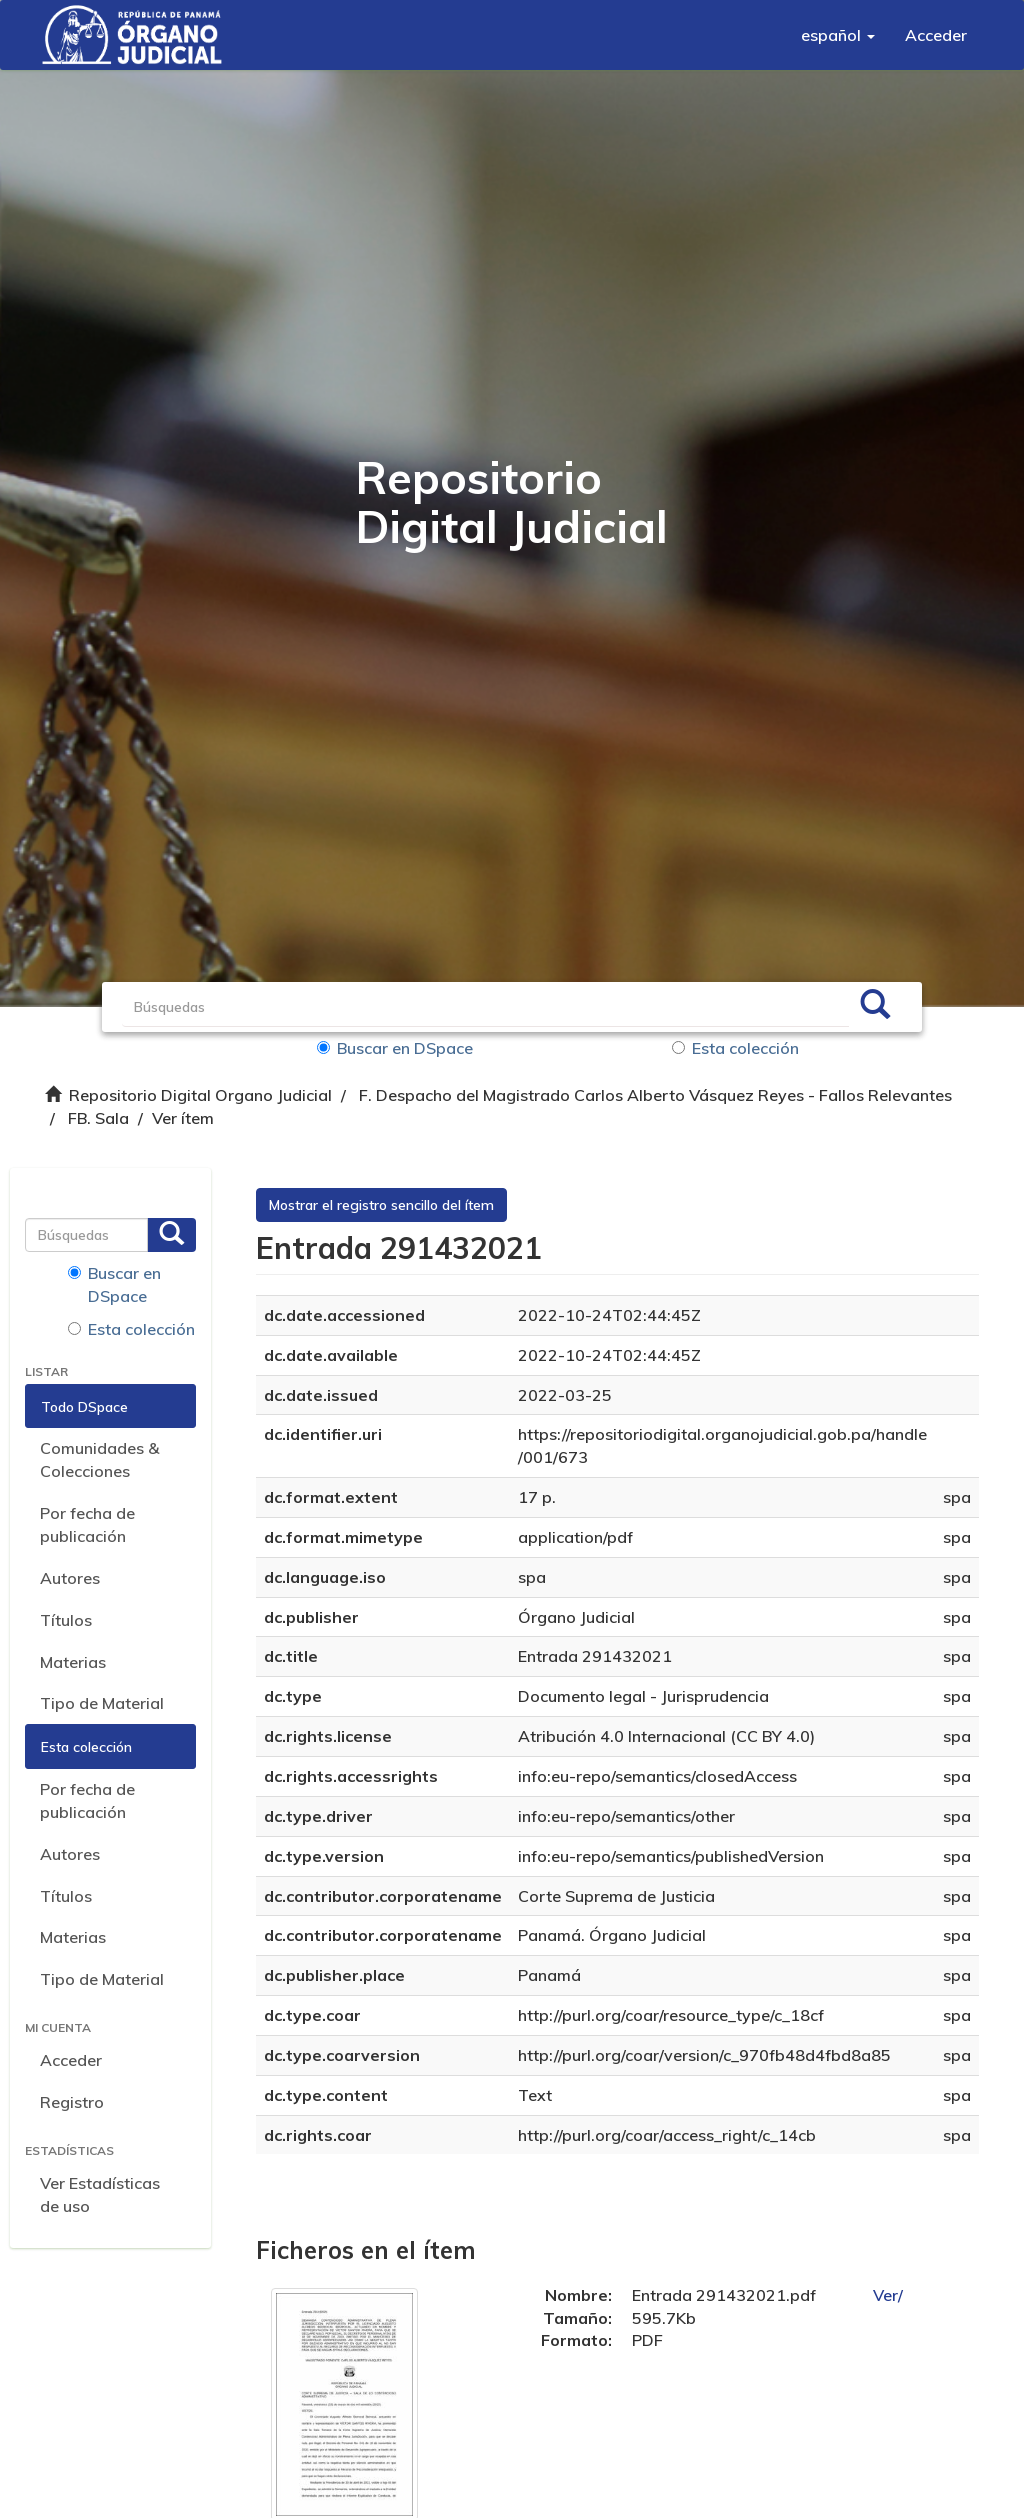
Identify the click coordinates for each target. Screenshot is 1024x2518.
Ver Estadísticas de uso (100, 2194)
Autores (70, 1578)
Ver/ (888, 2295)
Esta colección (735, 1048)
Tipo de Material (102, 1703)
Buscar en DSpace (395, 1048)
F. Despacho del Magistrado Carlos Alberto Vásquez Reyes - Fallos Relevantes (655, 1095)
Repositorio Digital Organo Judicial (200, 1095)
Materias (73, 1662)
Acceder (71, 2060)
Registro (72, 2102)
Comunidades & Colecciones (99, 1459)
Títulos (66, 1620)
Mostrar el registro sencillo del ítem (381, 1205)
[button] (838, 35)
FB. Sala (98, 1118)
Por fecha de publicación (87, 1524)
